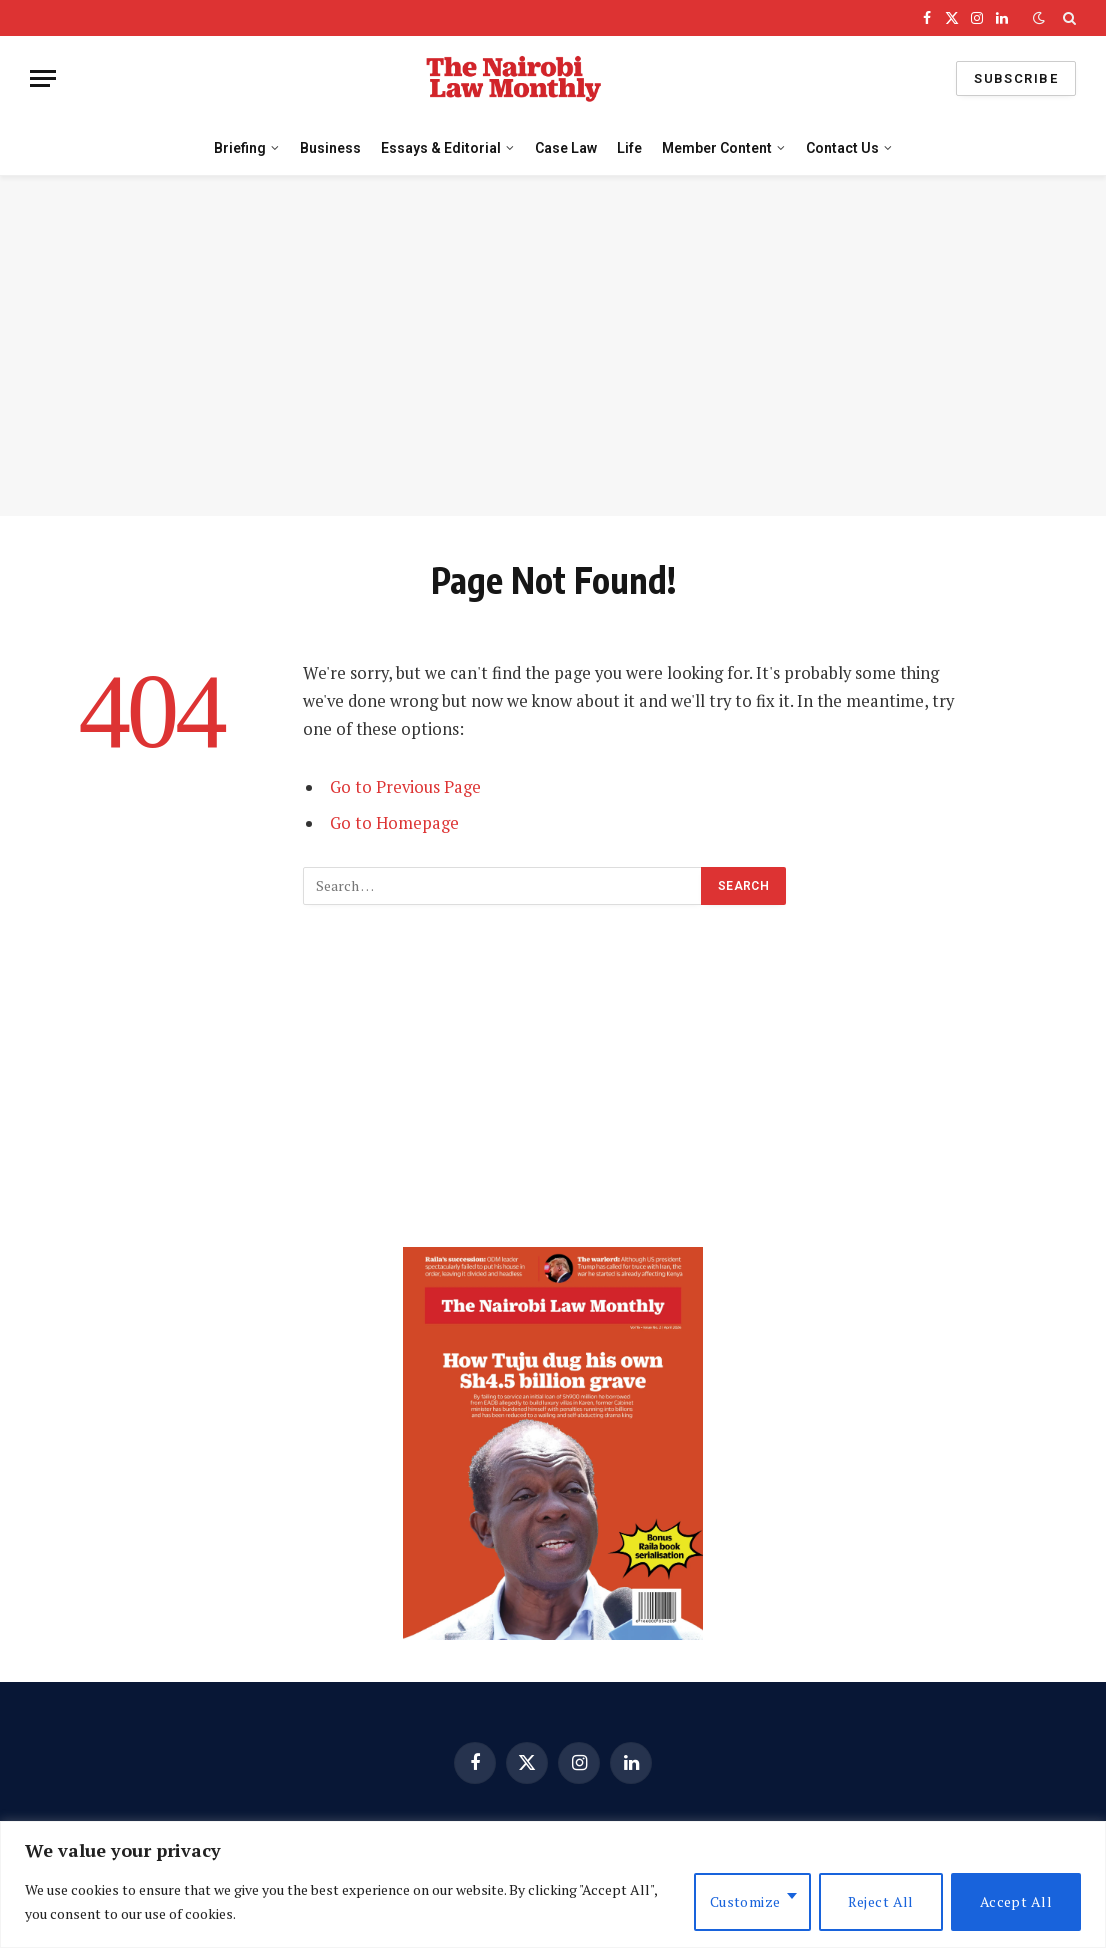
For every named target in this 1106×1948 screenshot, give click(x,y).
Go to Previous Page (405, 787)
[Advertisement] (553, 346)
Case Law (566, 148)
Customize (745, 1901)
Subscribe (1016, 78)
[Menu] (43, 78)
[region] (553, 1884)
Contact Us (842, 148)
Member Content (717, 148)
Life (629, 148)
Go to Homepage (394, 823)
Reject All (881, 1901)
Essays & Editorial (441, 148)
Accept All (1016, 1901)
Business (330, 148)
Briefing (240, 148)
